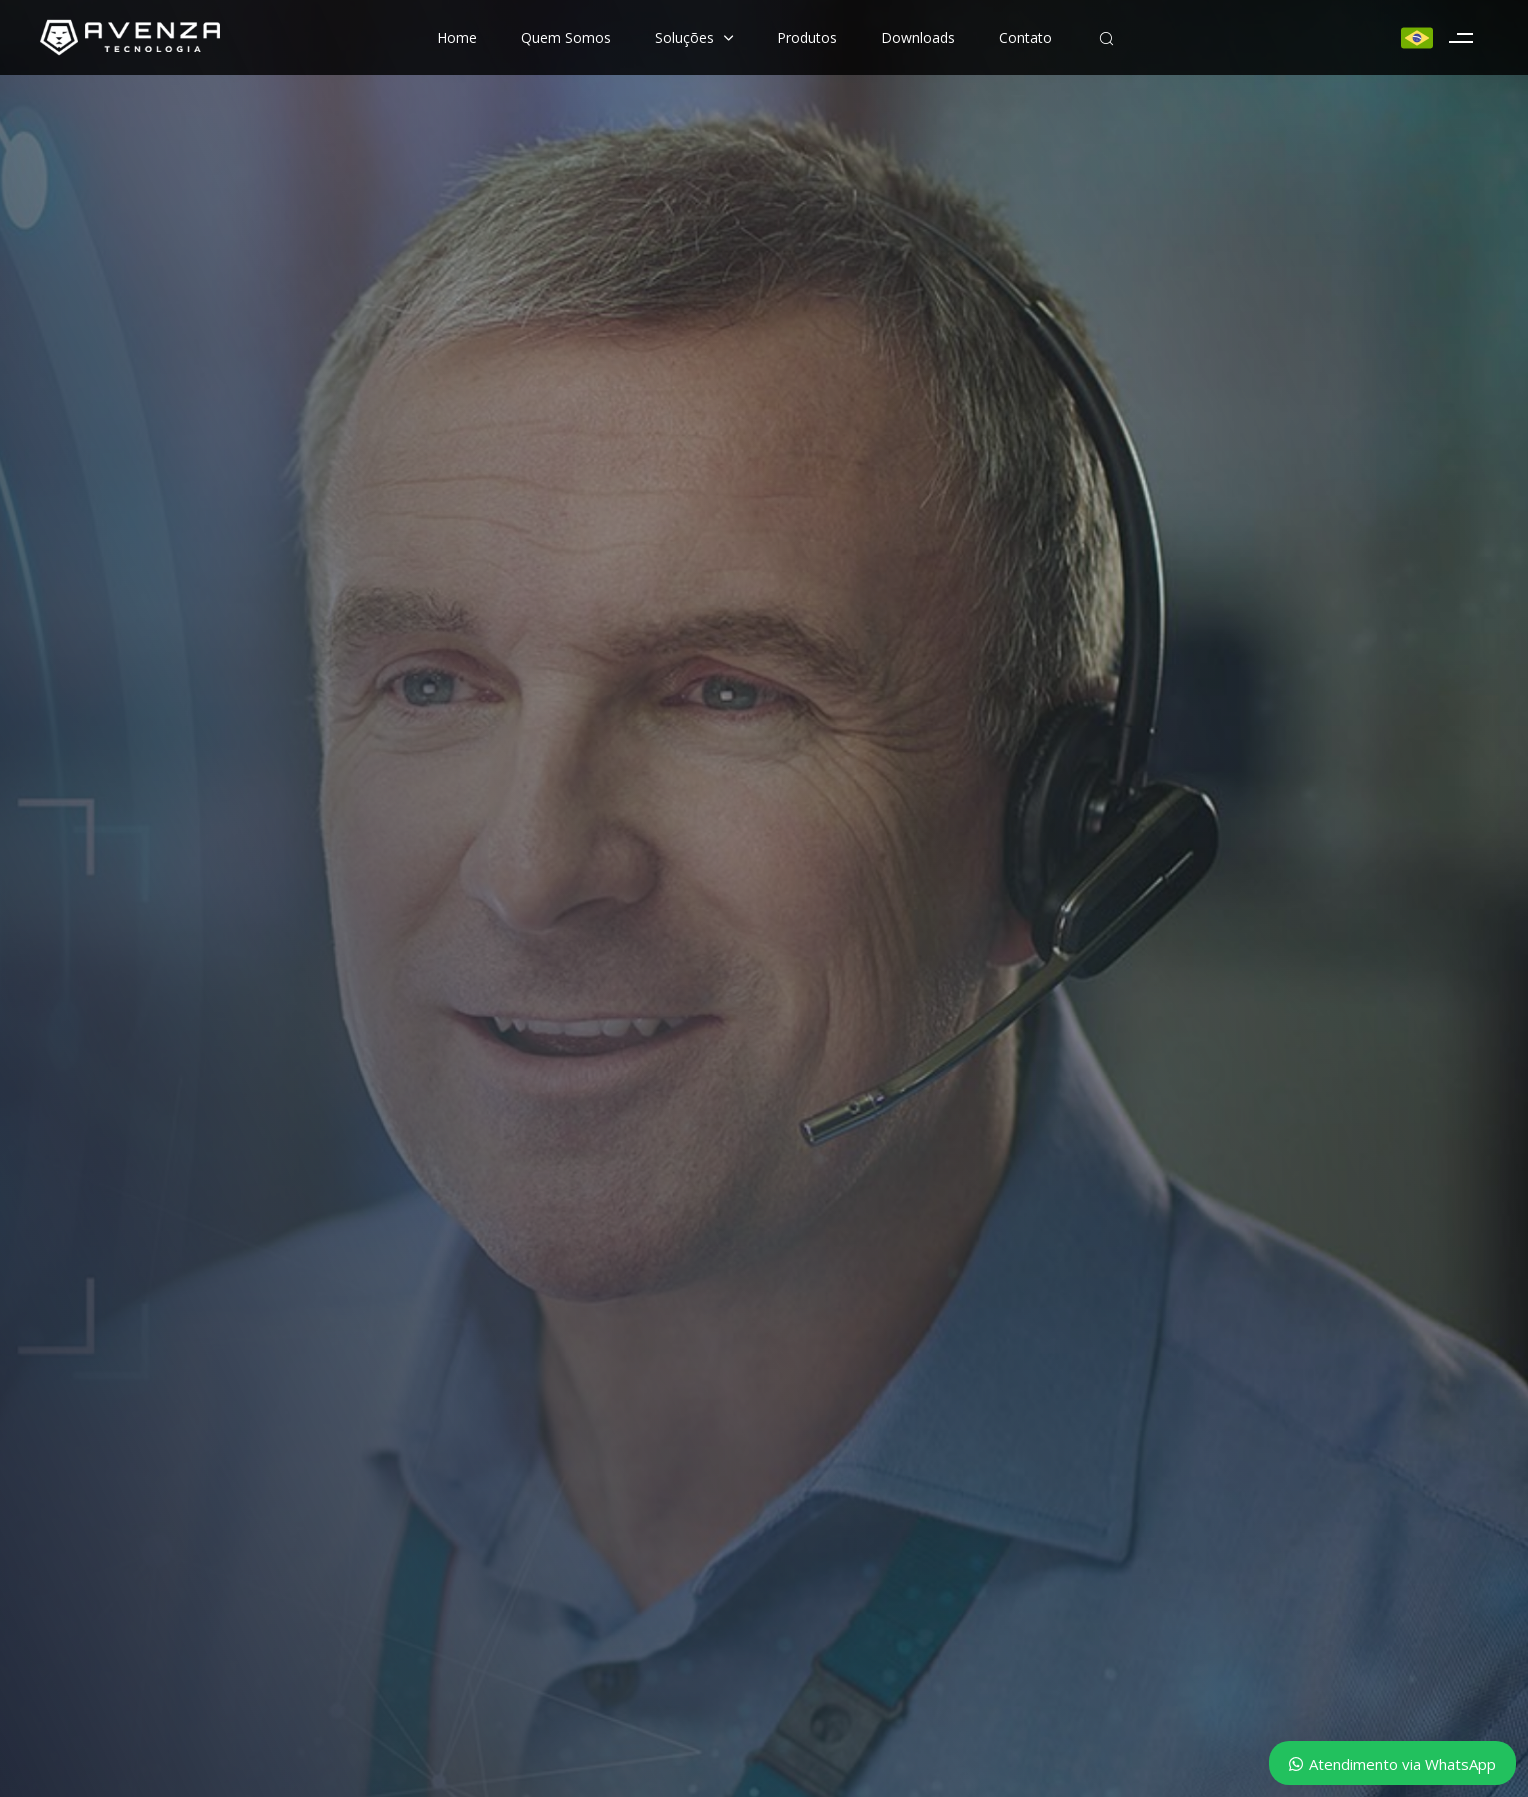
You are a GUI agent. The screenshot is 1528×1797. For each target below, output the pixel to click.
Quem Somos (566, 37)
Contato (1025, 37)
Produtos (807, 37)
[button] (1106, 38)
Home (457, 37)
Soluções (694, 37)
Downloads (918, 37)
